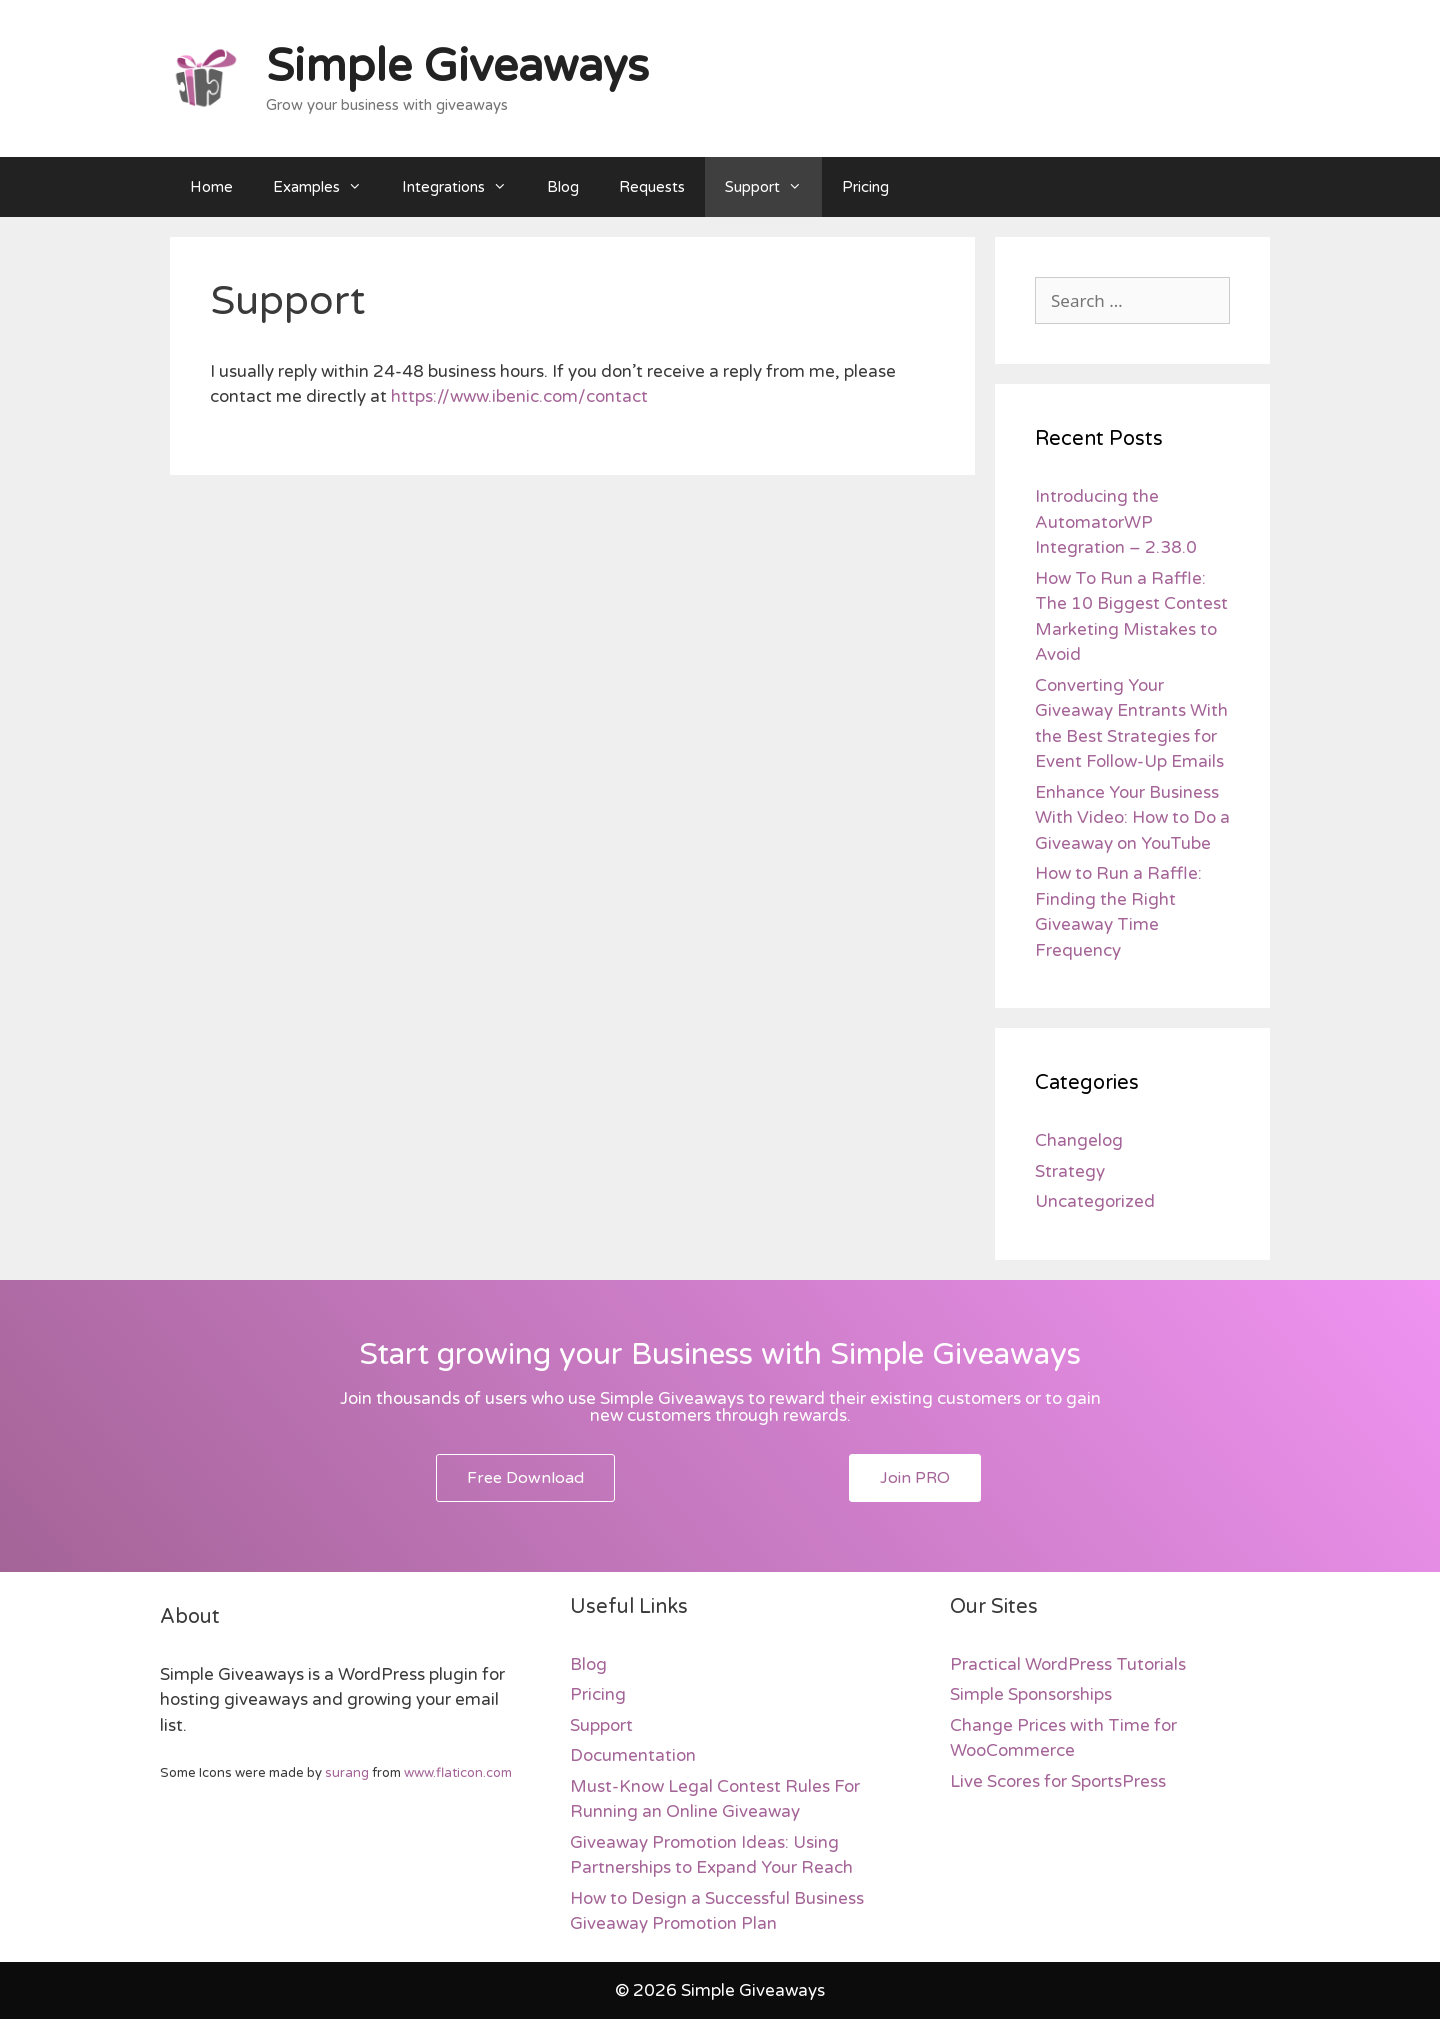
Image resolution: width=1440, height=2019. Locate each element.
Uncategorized (1095, 1201)
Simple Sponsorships (1031, 1694)
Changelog (1079, 1140)
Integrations (464, 187)
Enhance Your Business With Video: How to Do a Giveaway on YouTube (1132, 818)
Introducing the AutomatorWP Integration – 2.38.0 (1116, 522)
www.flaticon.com (458, 1773)
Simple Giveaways (457, 67)
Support (773, 187)
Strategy (1070, 1171)
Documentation (633, 1755)
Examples (327, 187)
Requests (652, 187)
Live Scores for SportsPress (1058, 1781)
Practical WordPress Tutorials (1068, 1664)
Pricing (865, 187)
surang (347, 1773)
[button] (525, 1478)
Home (211, 187)
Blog (563, 187)
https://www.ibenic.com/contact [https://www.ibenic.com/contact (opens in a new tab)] (519, 396)
